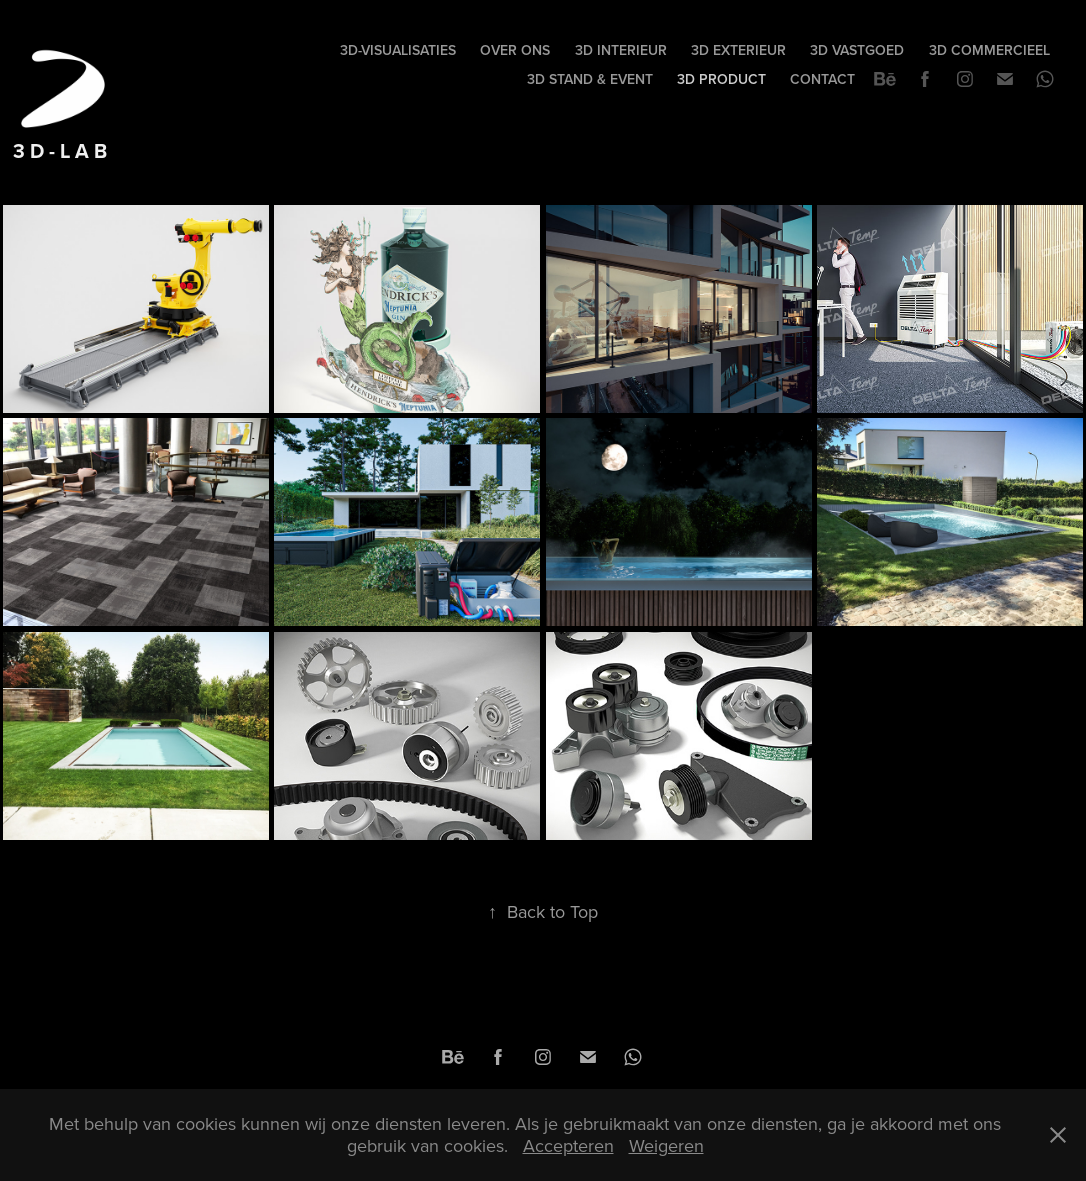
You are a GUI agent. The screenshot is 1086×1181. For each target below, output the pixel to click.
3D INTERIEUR (621, 50)
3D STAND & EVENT (590, 79)
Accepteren (568, 1145)
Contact (822, 79)
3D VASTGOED (857, 50)
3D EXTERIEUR (738, 50)
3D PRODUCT (721, 79)
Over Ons (515, 50)
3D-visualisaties (398, 50)
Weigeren (666, 1145)
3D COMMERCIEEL (989, 50)
